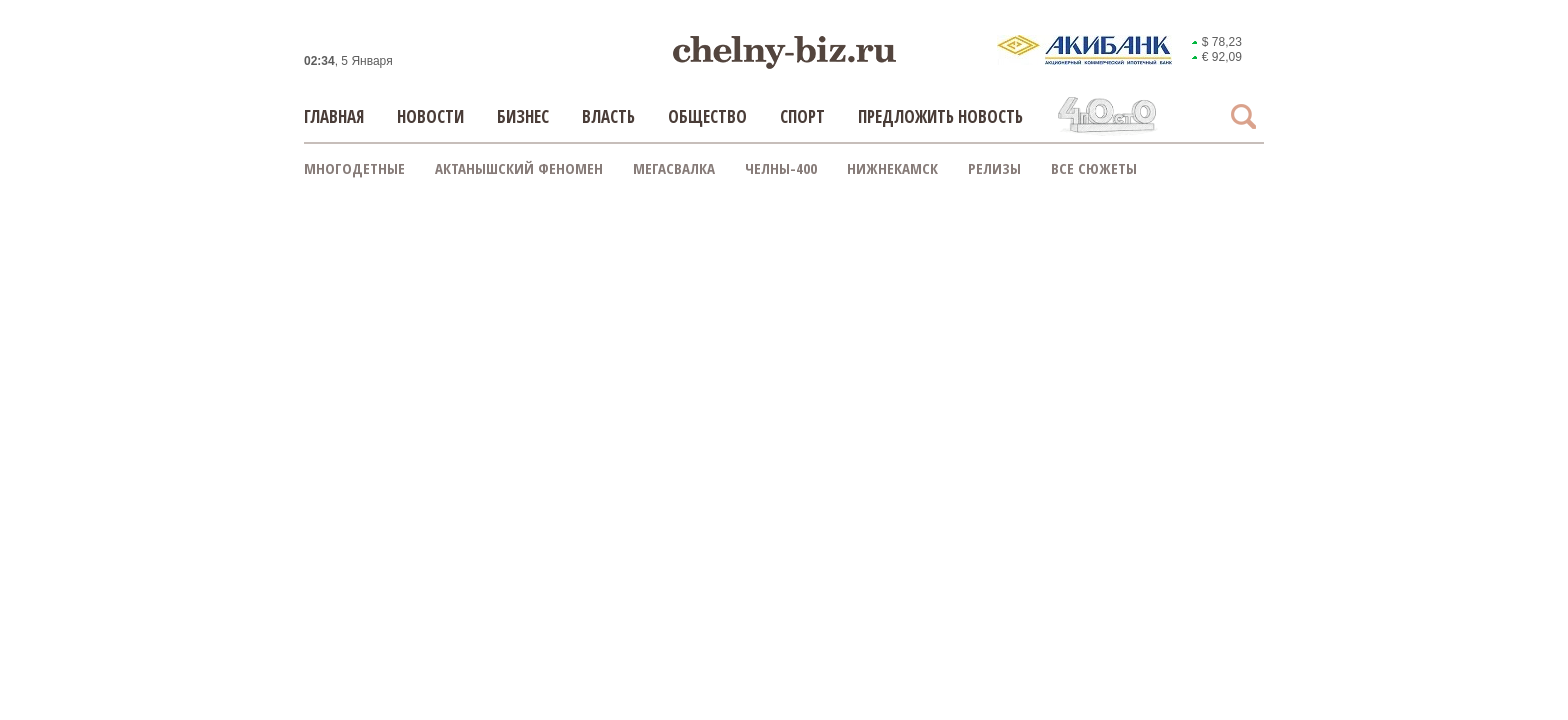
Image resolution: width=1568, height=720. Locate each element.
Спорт (802, 116)
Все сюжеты (1094, 168)
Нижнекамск (892, 168)
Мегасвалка (674, 168)
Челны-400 (781, 168)
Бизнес (523, 116)
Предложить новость (940, 116)
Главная (334, 116)
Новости (430, 116)
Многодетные (354, 168)
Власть (608, 116)
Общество (707, 116)
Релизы (994, 168)
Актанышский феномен (519, 168)
